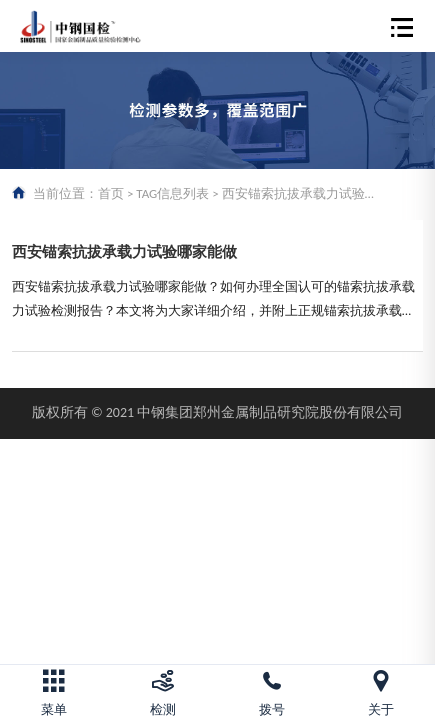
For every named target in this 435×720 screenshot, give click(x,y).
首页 (111, 193)
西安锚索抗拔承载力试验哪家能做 (124, 252)
